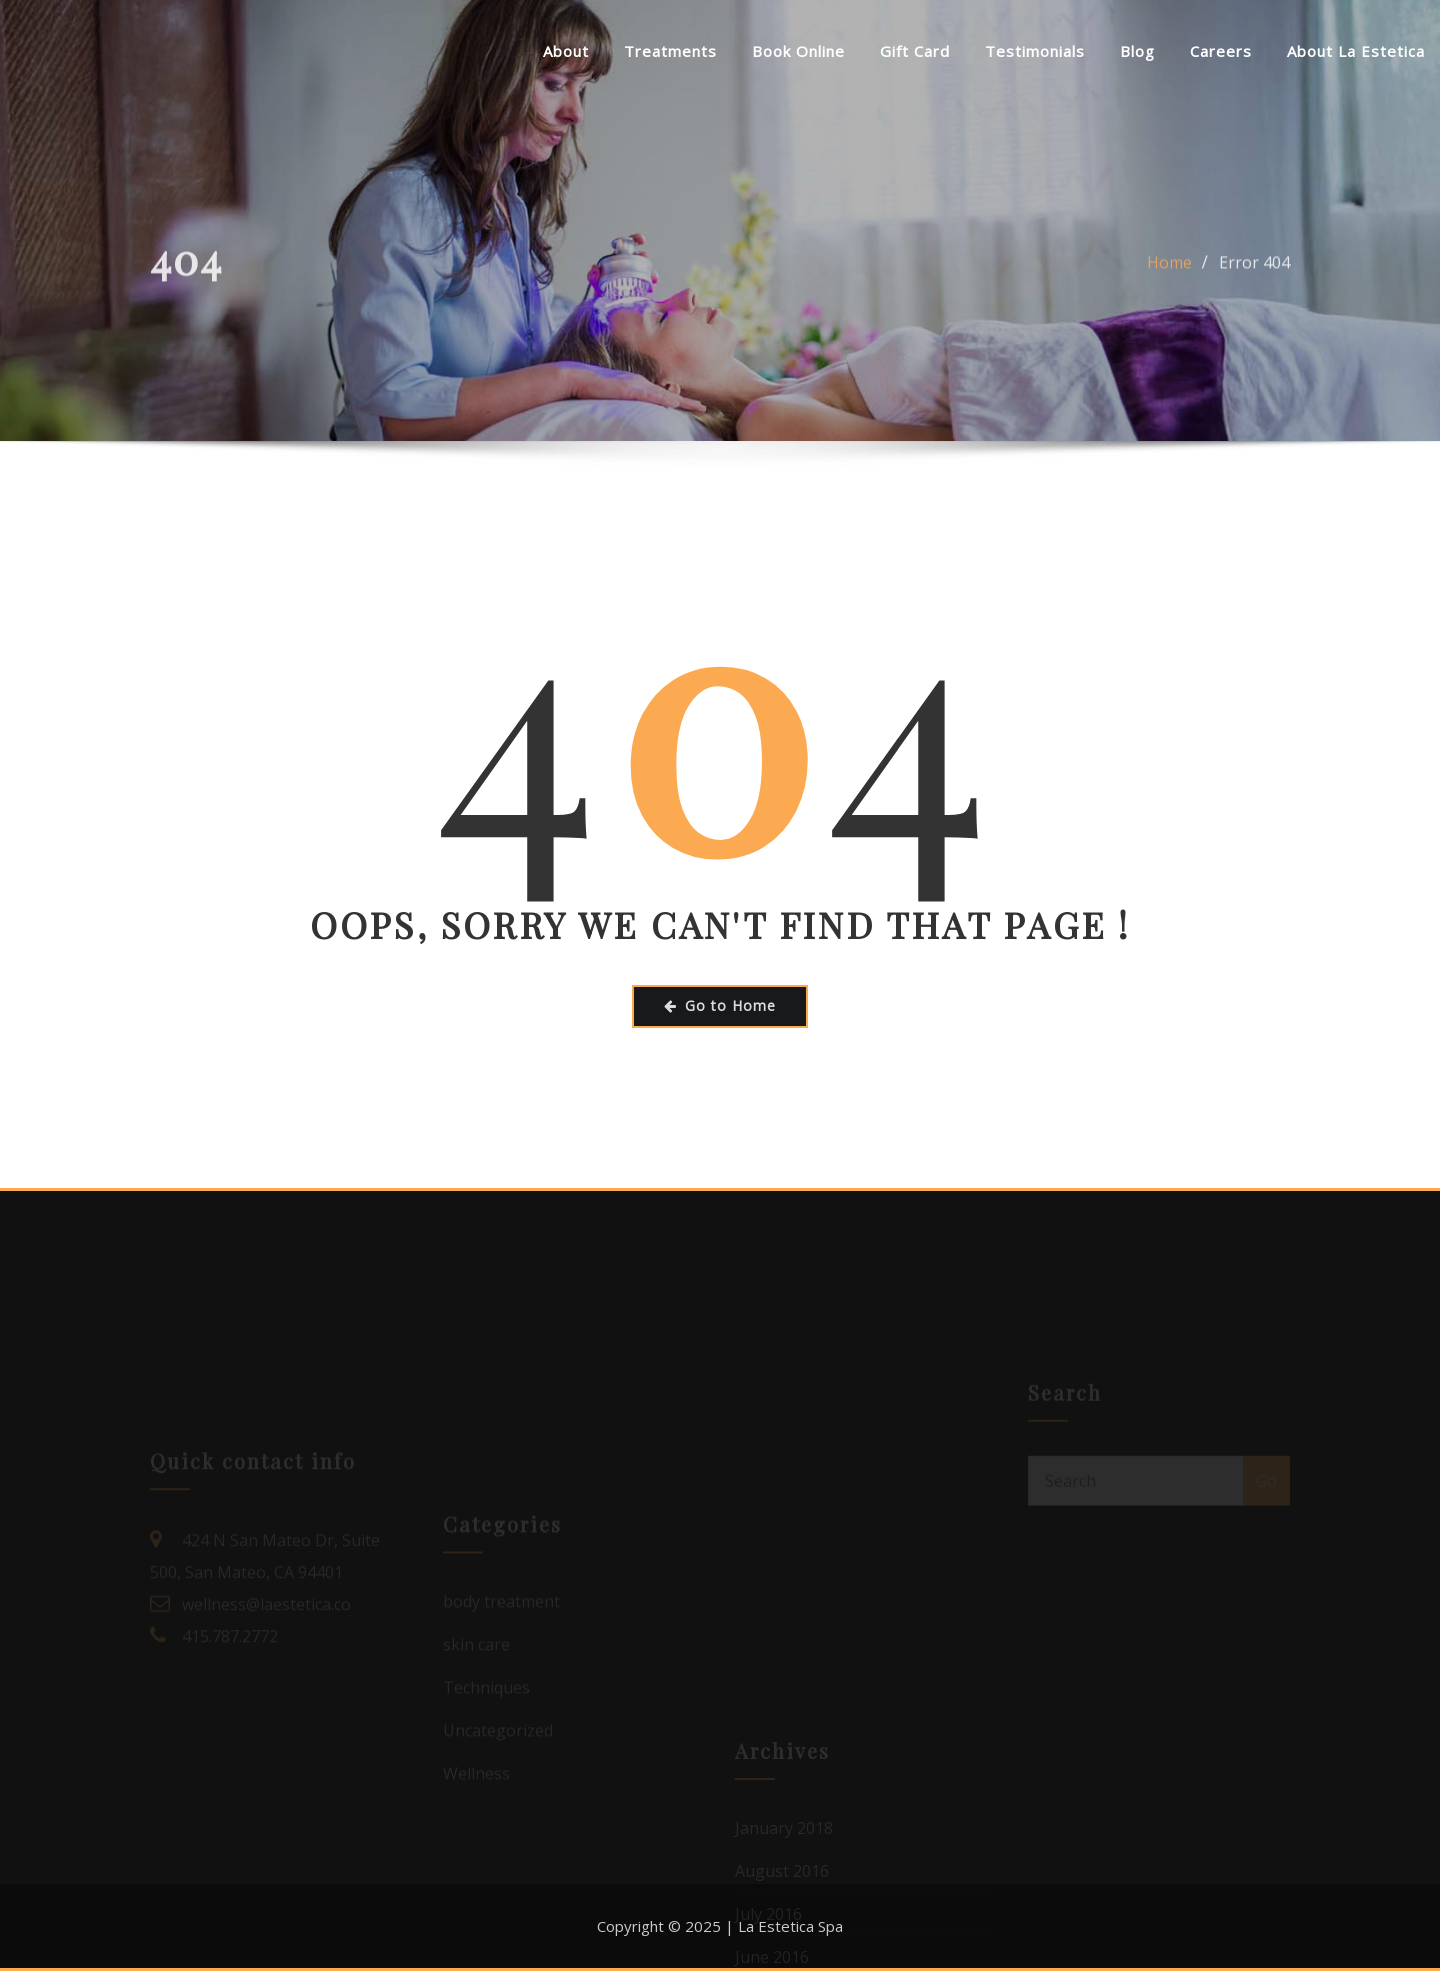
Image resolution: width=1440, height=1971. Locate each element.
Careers (1221, 51)
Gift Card (915, 51)
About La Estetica (1356, 51)
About (566, 51)
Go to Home (720, 1005)
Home (1169, 270)
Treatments (670, 51)
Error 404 (1254, 270)
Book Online (798, 51)
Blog (1137, 51)
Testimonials (1035, 51)
